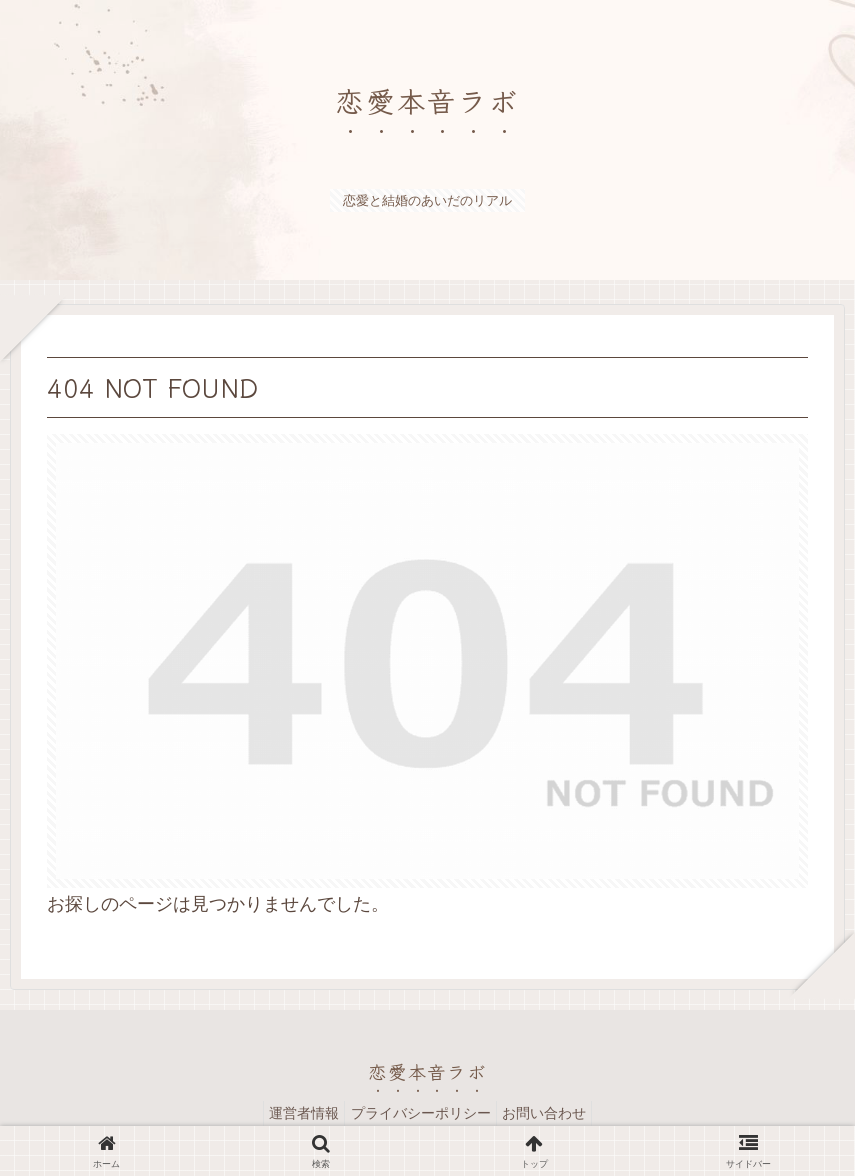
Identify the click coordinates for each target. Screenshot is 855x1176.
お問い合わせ (554, 1113)
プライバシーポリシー (421, 1113)
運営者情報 (295, 1113)
